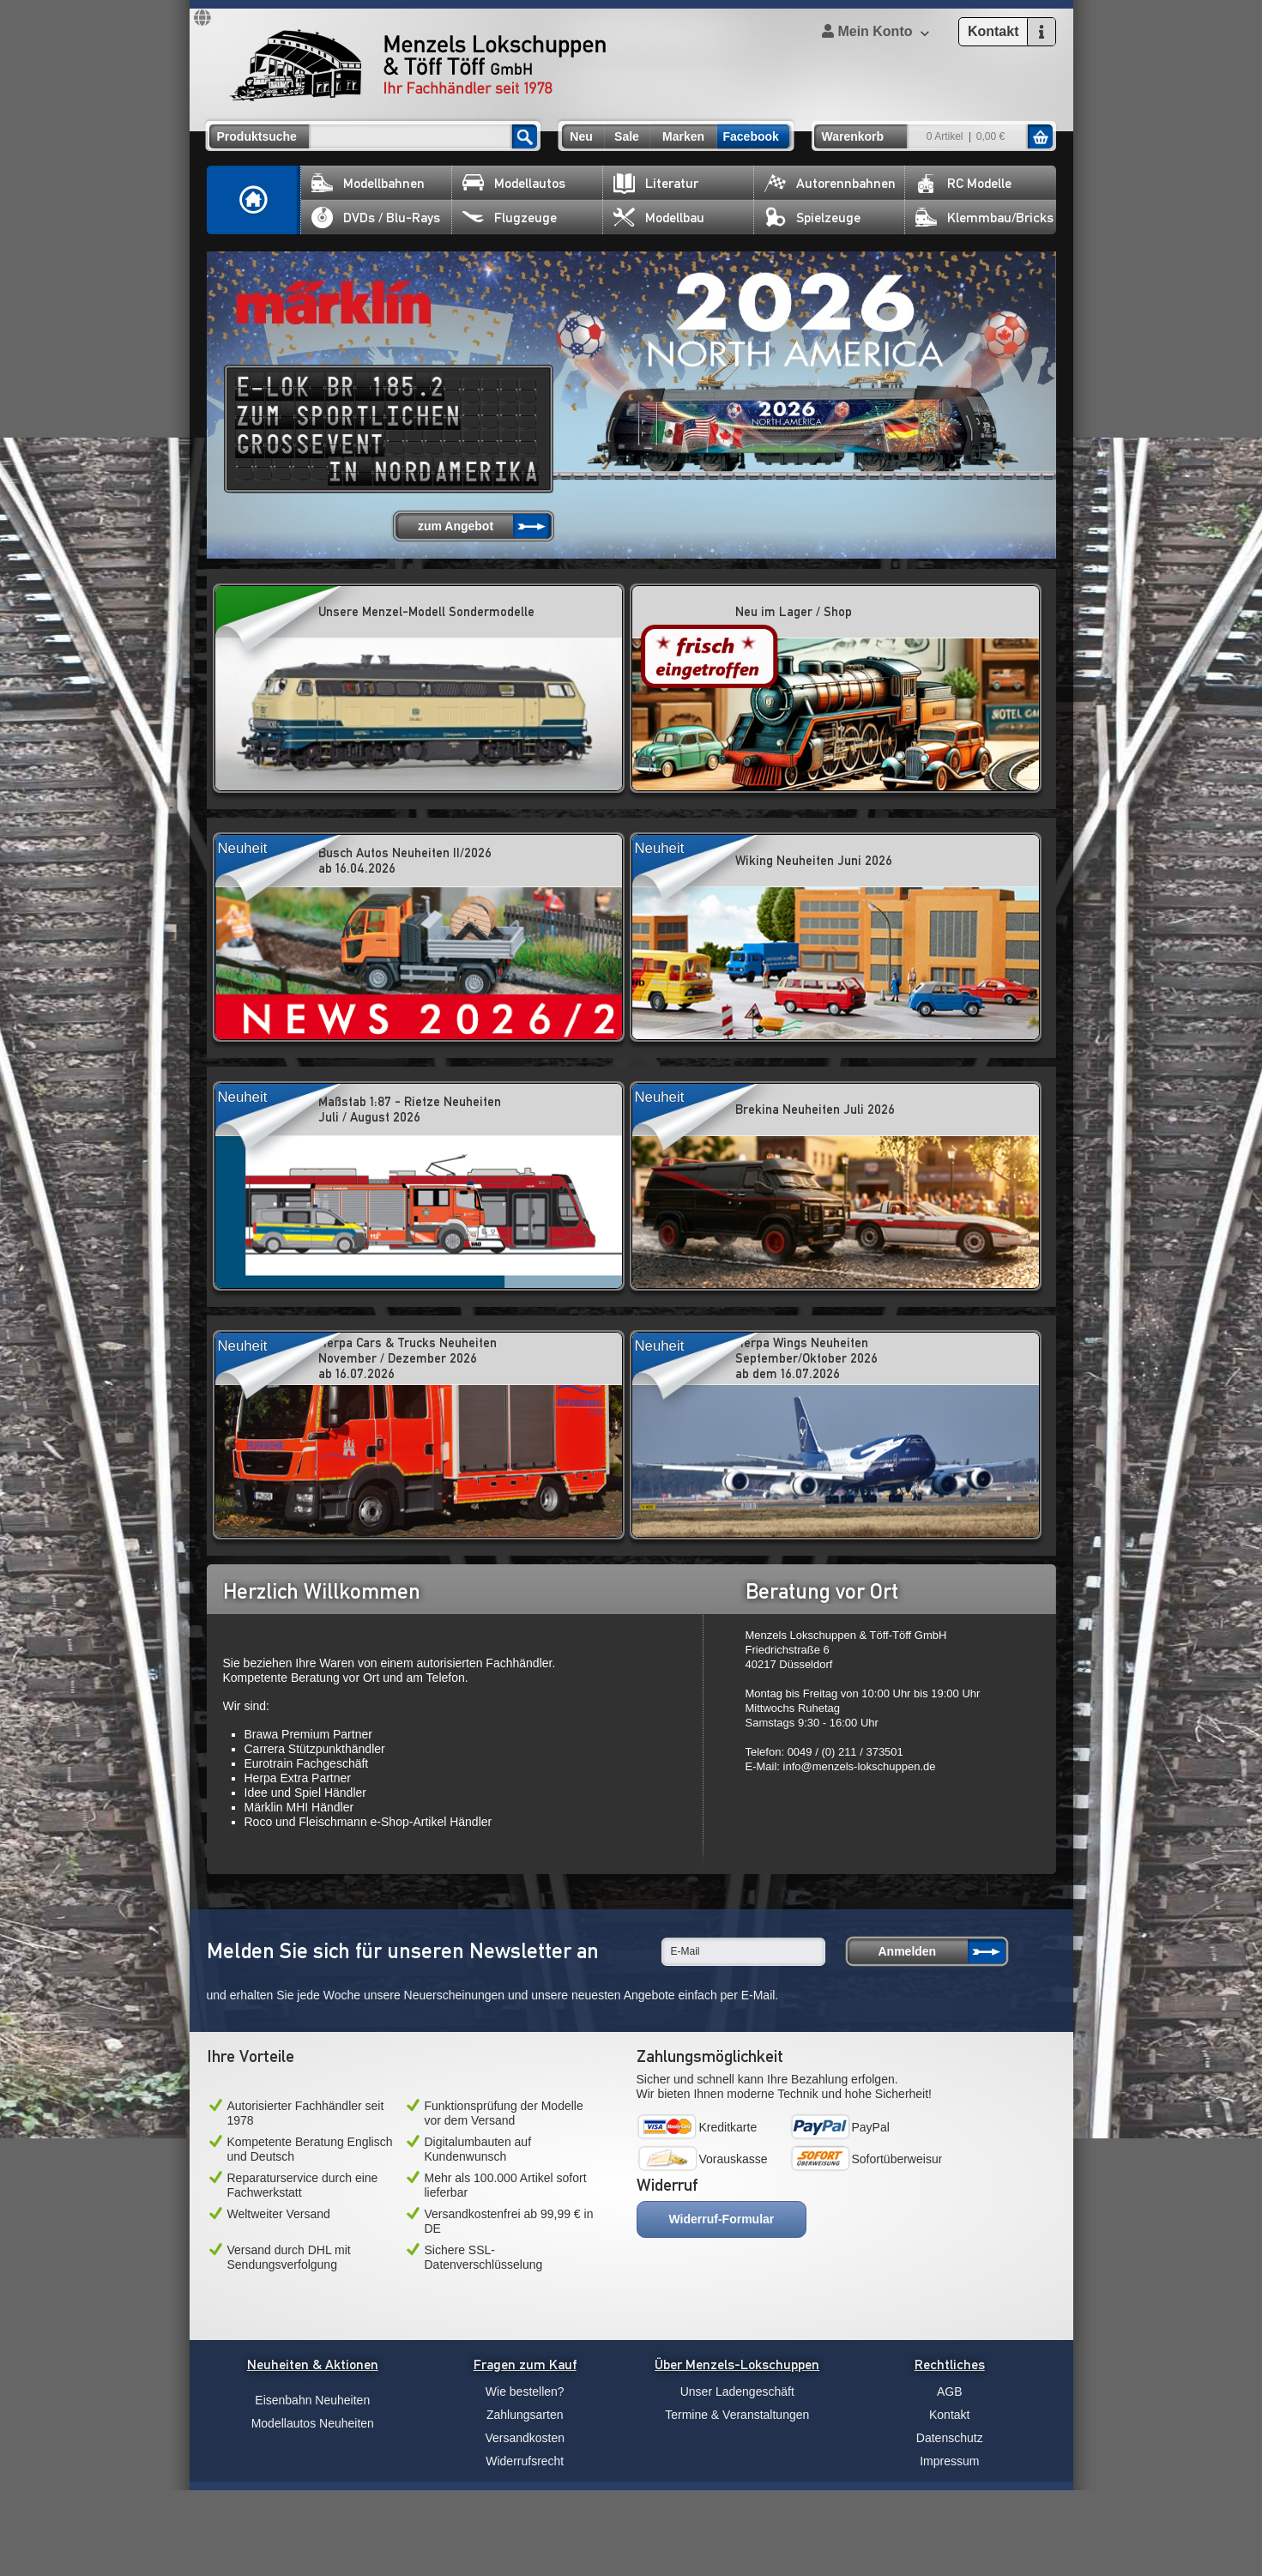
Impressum (949, 2461)
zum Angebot (455, 526)
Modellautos (513, 183)
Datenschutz (949, 2438)
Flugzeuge (509, 217)
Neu (581, 136)
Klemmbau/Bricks (984, 217)
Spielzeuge (812, 217)
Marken (683, 136)
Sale (626, 136)
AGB (950, 2391)
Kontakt (949, 2415)
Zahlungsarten (525, 2415)
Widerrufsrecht (525, 2461)
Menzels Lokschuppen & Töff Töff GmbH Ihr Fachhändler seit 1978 (418, 65)
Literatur (655, 183)
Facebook (751, 136)
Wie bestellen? (525, 2391)
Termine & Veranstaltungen (737, 2415)
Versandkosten (525, 2438)
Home (254, 200)
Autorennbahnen (830, 183)
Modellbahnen (368, 183)
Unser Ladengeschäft (737, 2391)
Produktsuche (257, 136)
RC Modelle (963, 183)
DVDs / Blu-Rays (375, 217)
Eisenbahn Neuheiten (312, 2400)
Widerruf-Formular (722, 2219)
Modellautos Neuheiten (312, 2423)
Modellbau (658, 217)
